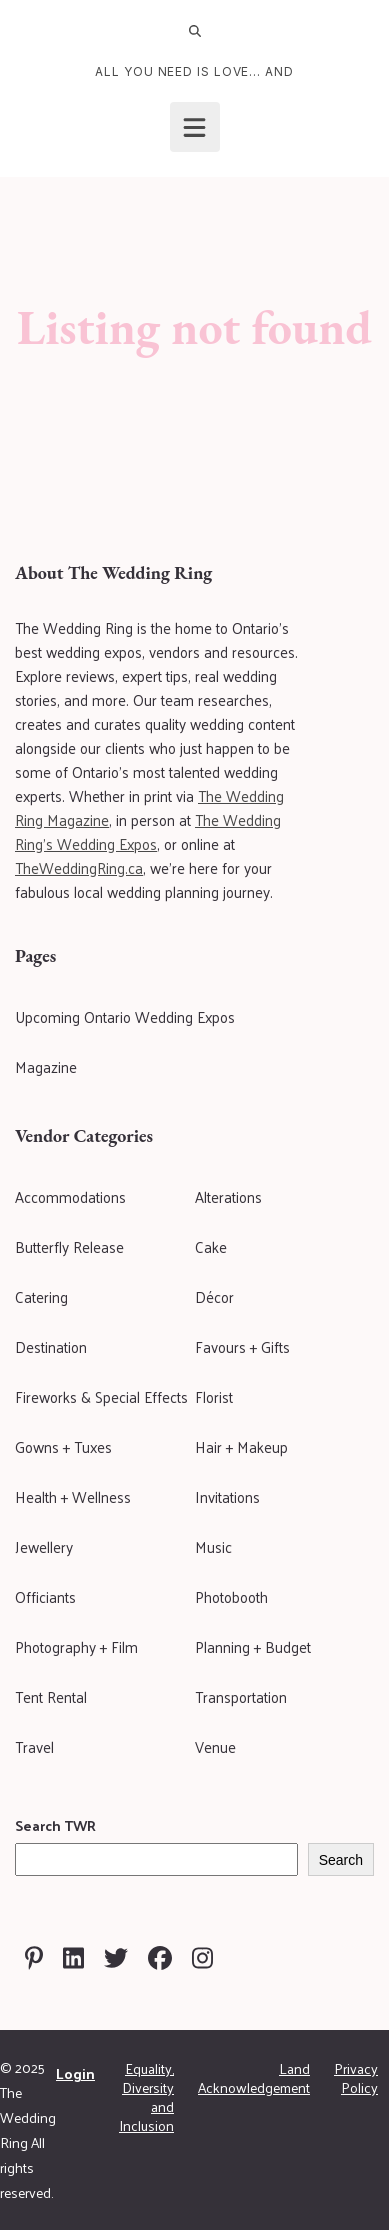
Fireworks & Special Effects (101, 1396)
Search (341, 1860)
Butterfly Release (69, 1246)
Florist (214, 1396)
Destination (51, 1346)
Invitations (227, 1496)
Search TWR (55, 1825)
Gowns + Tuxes (63, 1446)
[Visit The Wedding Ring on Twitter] (116, 1958)
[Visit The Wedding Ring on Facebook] (160, 1958)
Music (213, 1546)
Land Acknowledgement (254, 2078)
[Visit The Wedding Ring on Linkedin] (73, 1958)
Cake (211, 1246)
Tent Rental (51, 1696)
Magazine (46, 1066)
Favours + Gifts (242, 1346)
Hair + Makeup (241, 1446)
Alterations (228, 1196)
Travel (34, 1746)
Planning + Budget (253, 1646)
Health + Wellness (73, 1496)
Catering (41, 1296)
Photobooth (231, 1596)
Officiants (45, 1596)
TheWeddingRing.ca (79, 867)
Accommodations (70, 1196)
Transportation (241, 1696)
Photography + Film (76, 1646)
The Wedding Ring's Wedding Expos (148, 831)
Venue (215, 1746)
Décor (214, 1296)
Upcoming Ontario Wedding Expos (125, 1016)
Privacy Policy (356, 2078)
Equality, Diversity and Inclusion (146, 2097)
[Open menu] (195, 127)
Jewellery (44, 1546)
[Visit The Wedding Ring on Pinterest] (34, 1958)
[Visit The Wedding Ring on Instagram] (202, 1958)
